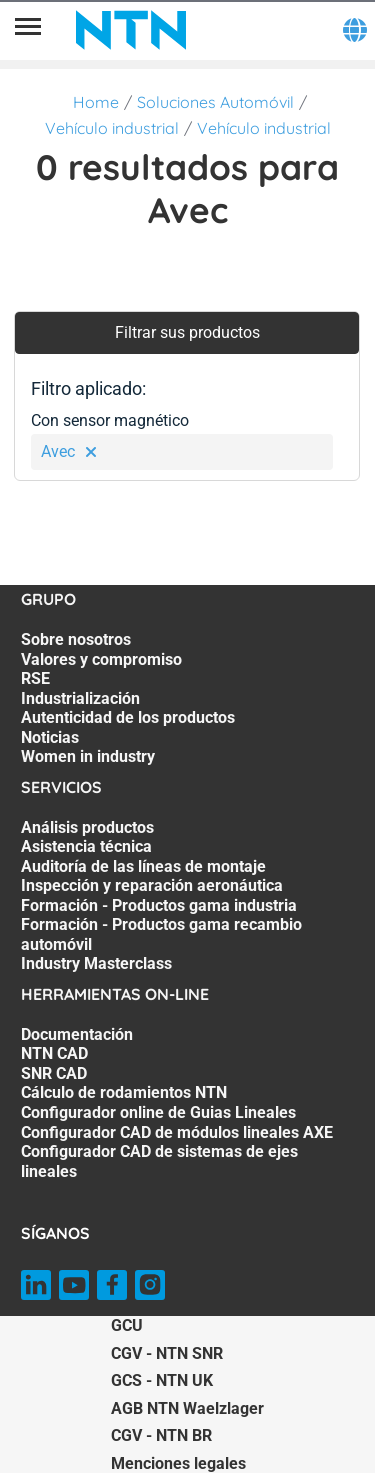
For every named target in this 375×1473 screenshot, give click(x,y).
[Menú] (28, 30)
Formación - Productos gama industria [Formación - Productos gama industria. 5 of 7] (159, 905)
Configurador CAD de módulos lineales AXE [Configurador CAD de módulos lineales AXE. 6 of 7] (177, 1132)
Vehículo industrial (112, 128)
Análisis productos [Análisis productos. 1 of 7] (87, 827)
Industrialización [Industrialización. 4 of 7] (80, 698)
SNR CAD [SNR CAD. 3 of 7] (54, 1073)
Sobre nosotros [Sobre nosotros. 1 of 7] (76, 639)
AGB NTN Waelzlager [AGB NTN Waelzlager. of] (187, 1408)
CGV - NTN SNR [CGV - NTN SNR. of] (167, 1353)
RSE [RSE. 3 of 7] (35, 678)
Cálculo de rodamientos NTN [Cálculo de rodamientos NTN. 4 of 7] (124, 1092)
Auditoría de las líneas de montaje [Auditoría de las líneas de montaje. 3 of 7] (143, 866)
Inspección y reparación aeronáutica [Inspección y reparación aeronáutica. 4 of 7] (152, 885)
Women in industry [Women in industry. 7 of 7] (88, 756)
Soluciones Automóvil (215, 102)
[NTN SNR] (131, 30)
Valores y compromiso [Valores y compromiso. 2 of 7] (101, 659)
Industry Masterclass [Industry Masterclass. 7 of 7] (96, 963)
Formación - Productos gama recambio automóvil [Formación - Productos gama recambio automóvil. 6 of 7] (161, 934)
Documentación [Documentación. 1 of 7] (77, 1034)
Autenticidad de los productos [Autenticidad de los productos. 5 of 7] (128, 717)
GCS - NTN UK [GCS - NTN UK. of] (162, 1380)
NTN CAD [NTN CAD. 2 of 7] (54, 1053)
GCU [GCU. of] (127, 1325)
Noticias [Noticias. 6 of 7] (50, 737)
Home (96, 102)
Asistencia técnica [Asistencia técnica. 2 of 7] (86, 846)
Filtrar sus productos (187, 332)
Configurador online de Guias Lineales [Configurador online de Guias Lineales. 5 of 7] (158, 1112)
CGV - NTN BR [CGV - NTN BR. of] (161, 1435)
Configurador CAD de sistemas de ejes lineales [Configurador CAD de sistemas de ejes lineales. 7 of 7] (159, 1161)
